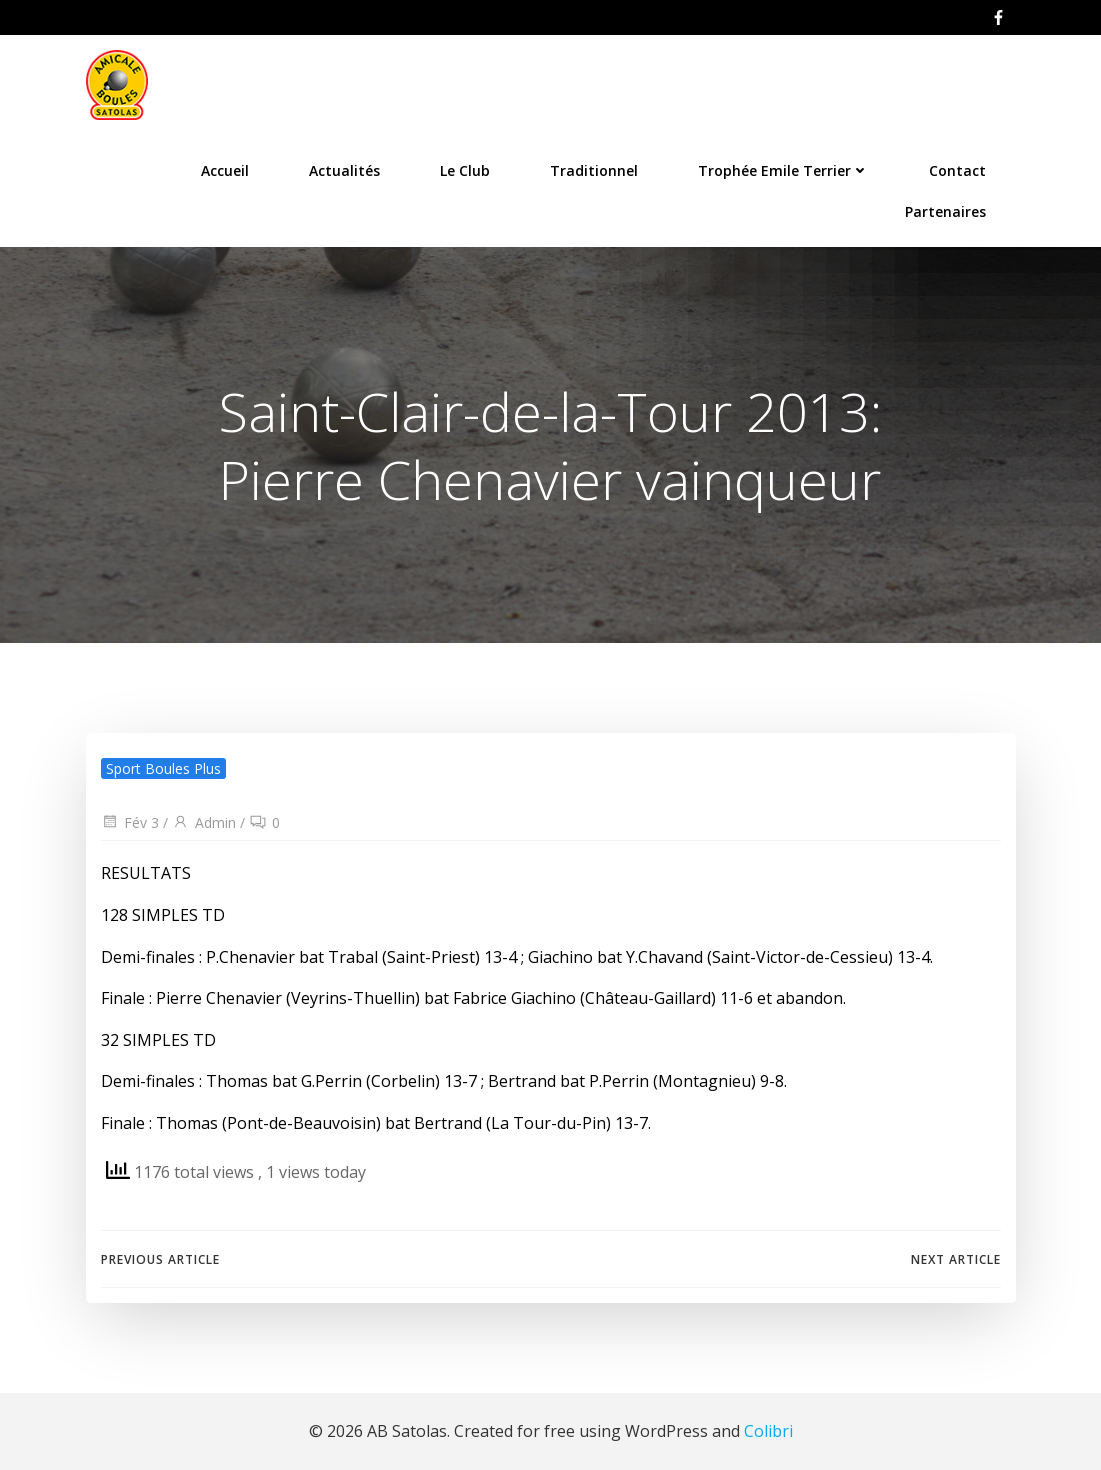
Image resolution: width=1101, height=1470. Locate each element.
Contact (957, 170)
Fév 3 (130, 822)
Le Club (465, 170)
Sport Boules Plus (163, 768)
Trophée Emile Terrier (783, 170)
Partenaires (945, 211)
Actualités (344, 170)
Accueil (225, 170)
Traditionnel (594, 170)
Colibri (768, 1431)
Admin (204, 822)
